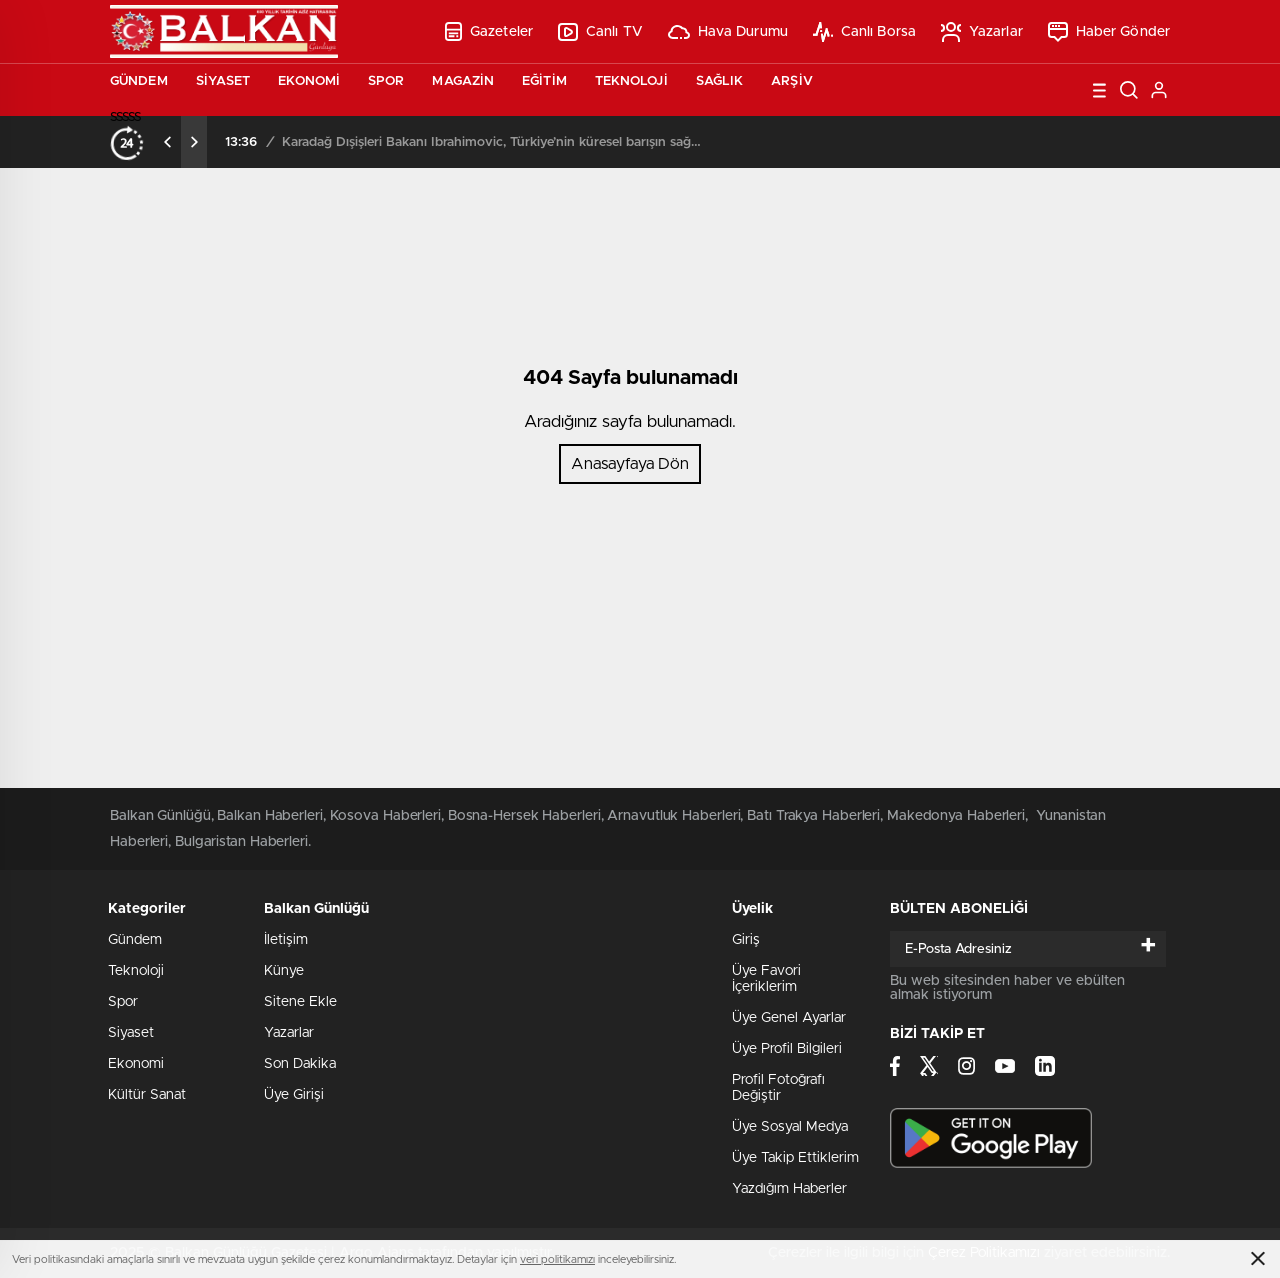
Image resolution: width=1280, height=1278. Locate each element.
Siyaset (223, 81)
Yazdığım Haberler (789, 1189)
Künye (284, 971)
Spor (386, 81)
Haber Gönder (1109, 32)
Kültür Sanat (147, 1095)
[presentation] (168, 142)
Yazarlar (982, 32)
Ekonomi (309, 81)
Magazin (463, 81)
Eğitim (544, 81)
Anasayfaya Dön (630, 464)
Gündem (139, 81)
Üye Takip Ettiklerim (795, 1158)
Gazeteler (489, 31)
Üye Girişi (294, 1095)
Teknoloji (631, 81)
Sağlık (720, 81)
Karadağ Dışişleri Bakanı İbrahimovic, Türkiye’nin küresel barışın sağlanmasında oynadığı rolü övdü (492, 142)
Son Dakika (300, 1064)
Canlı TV (600, 32)
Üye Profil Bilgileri (787, 1049)
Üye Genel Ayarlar (789, 1018)
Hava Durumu (728, 32)
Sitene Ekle (300, 1002)
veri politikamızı (557, 1259)
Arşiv (792, 81)
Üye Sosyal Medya (790, 1127)
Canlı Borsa (864, 32)
